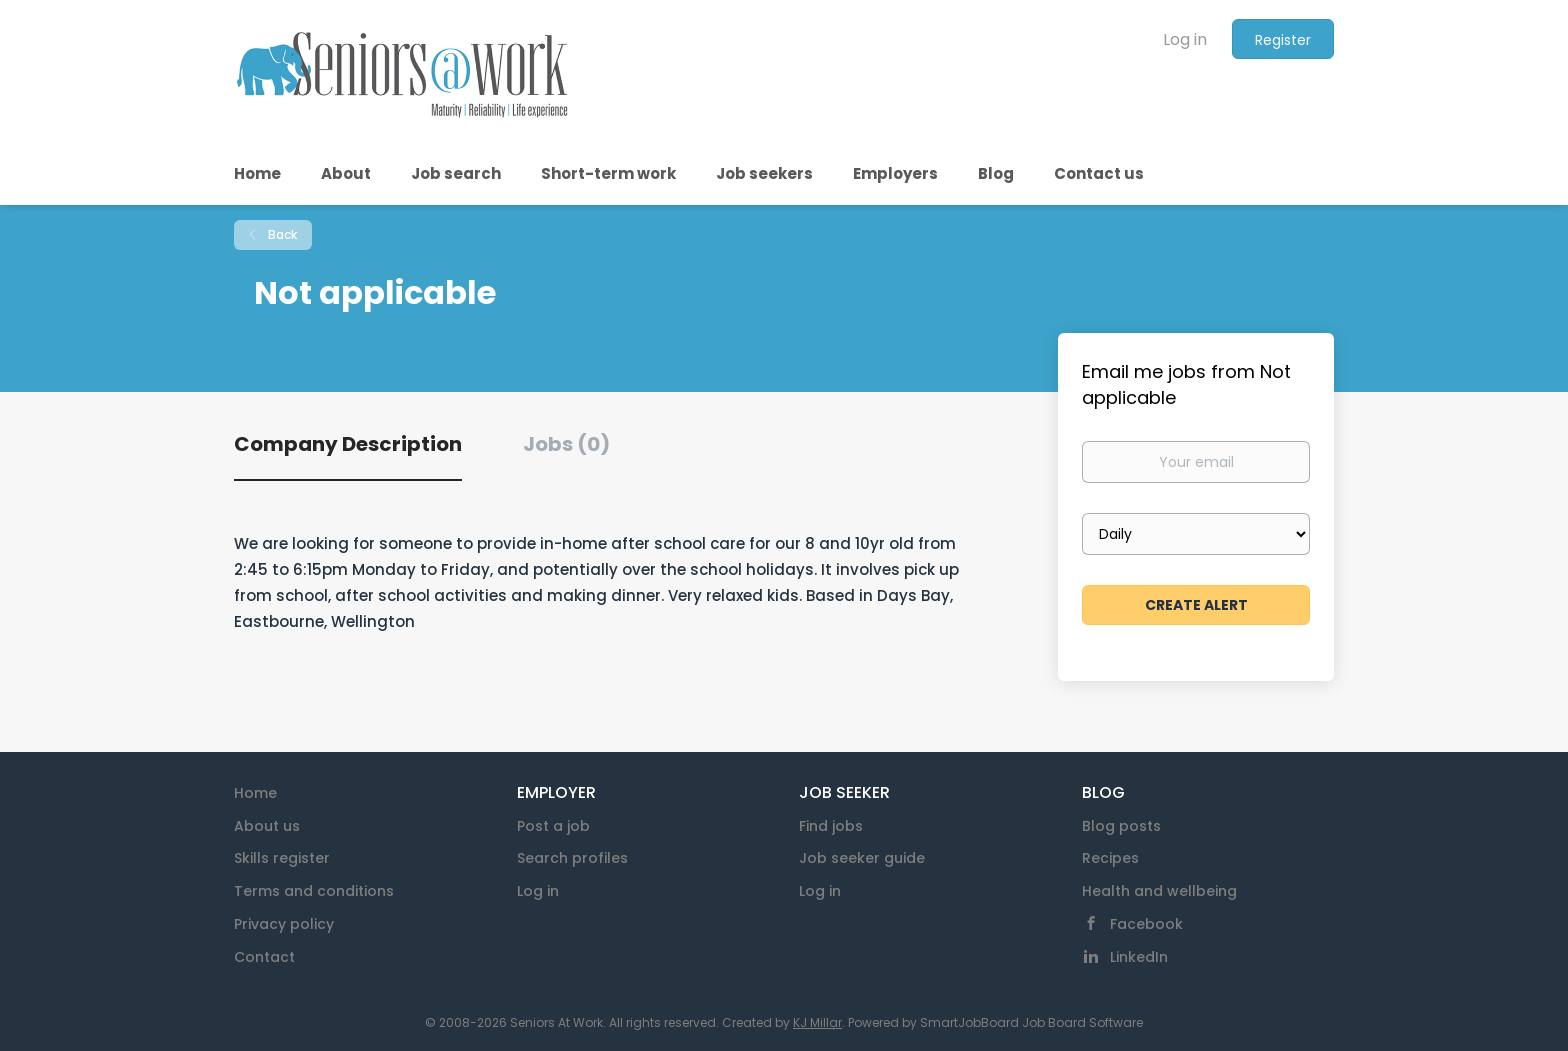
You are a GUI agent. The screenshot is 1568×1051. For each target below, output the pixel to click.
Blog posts (1121, 826)
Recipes (1110, 858)
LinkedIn (1139, 957)
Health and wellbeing (1159, 891)
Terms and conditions (314, 891)
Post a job (553, 826)
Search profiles (572, 858)
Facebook (1146, 924)
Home (255, 793)
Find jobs (831, 826)
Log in (1185, 39)
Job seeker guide (862, 858)
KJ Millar (817, 1022)
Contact (264, 957)
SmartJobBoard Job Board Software (1031, 1022)
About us (267, 826)
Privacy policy (284, 924)
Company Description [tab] (348, 444)
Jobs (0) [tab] (566, 444)
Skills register (282, 858)
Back (281, 234)
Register (1283, 40)
